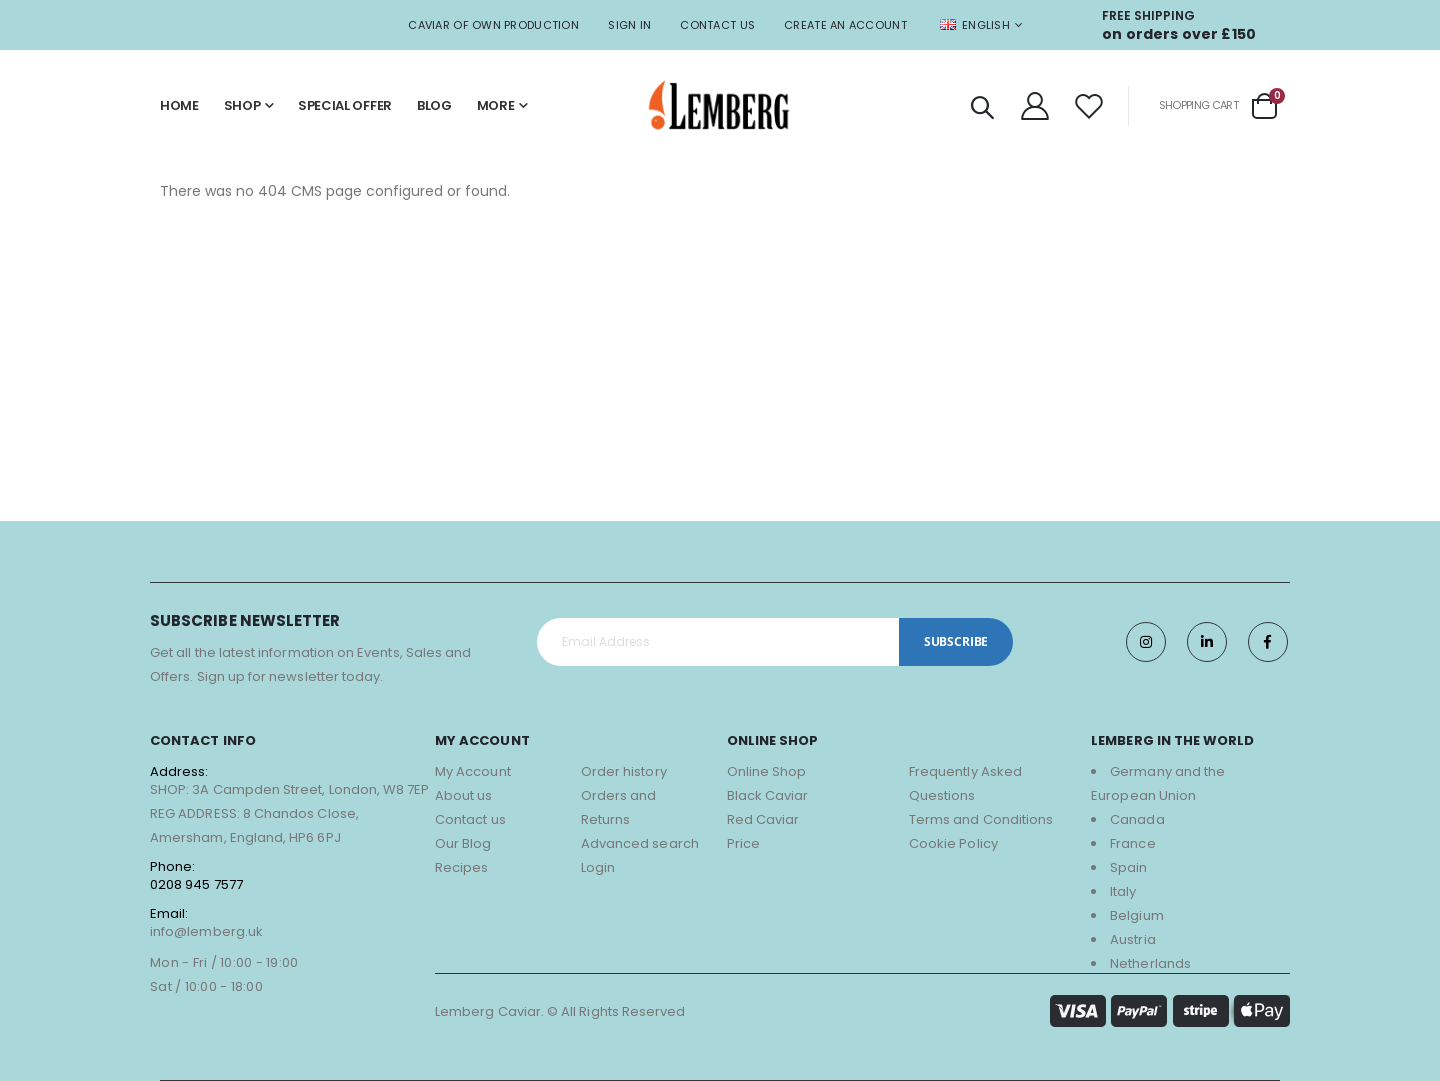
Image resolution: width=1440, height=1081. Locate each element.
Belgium (1136, 915)
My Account (473, 771)
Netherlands (1150, 963)
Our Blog (463, 843)
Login (598, 867)
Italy (1123, 891)
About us (464, 795)
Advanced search (640, 843)
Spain (1128, 867)
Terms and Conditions (981, 819)
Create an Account (845, 25)
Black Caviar (768, 795)
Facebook (1268, 642)
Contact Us (717, 25)
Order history (624, 771)
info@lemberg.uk (206, 931)
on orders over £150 (1179, 34)
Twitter (1207, 642)
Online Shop (767, 771)
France (1132, 843)
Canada (1137, 819)
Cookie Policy (953, 843)
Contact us (470, 819)
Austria (1132, 939)
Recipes (461, 867)
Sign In (629, 25)
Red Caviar (763, 819)
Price (743, 843)
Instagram (1146, 642)
